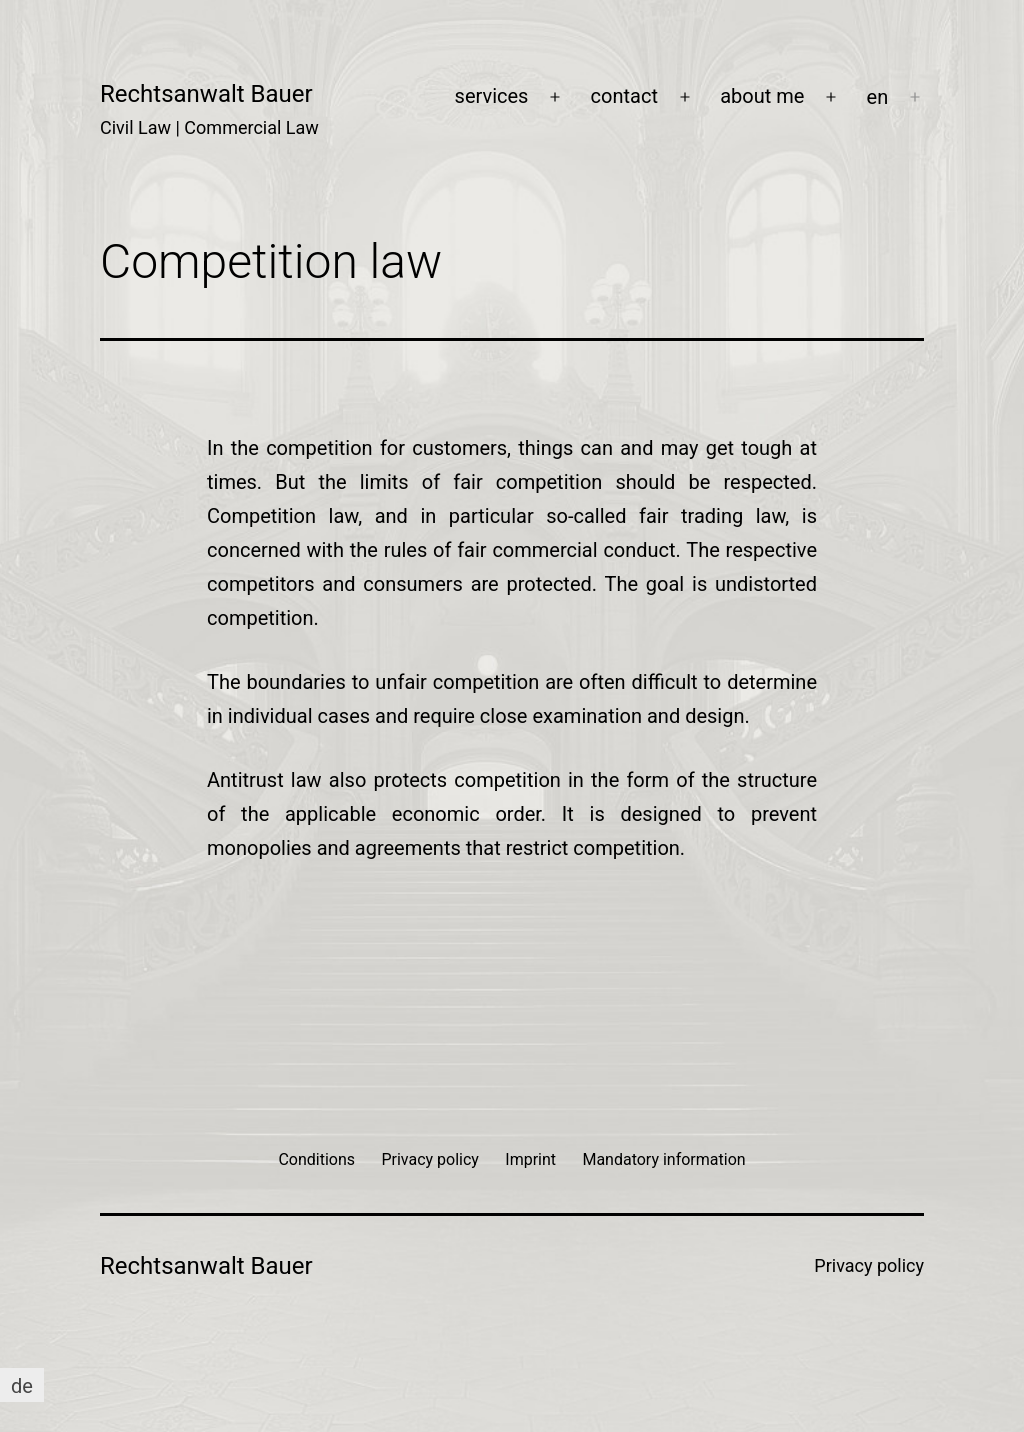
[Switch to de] (22, 1385)
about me (762, 96)
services (492, 96)
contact (624, 96)
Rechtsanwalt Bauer (206, 94)
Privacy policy (869, 1265)
